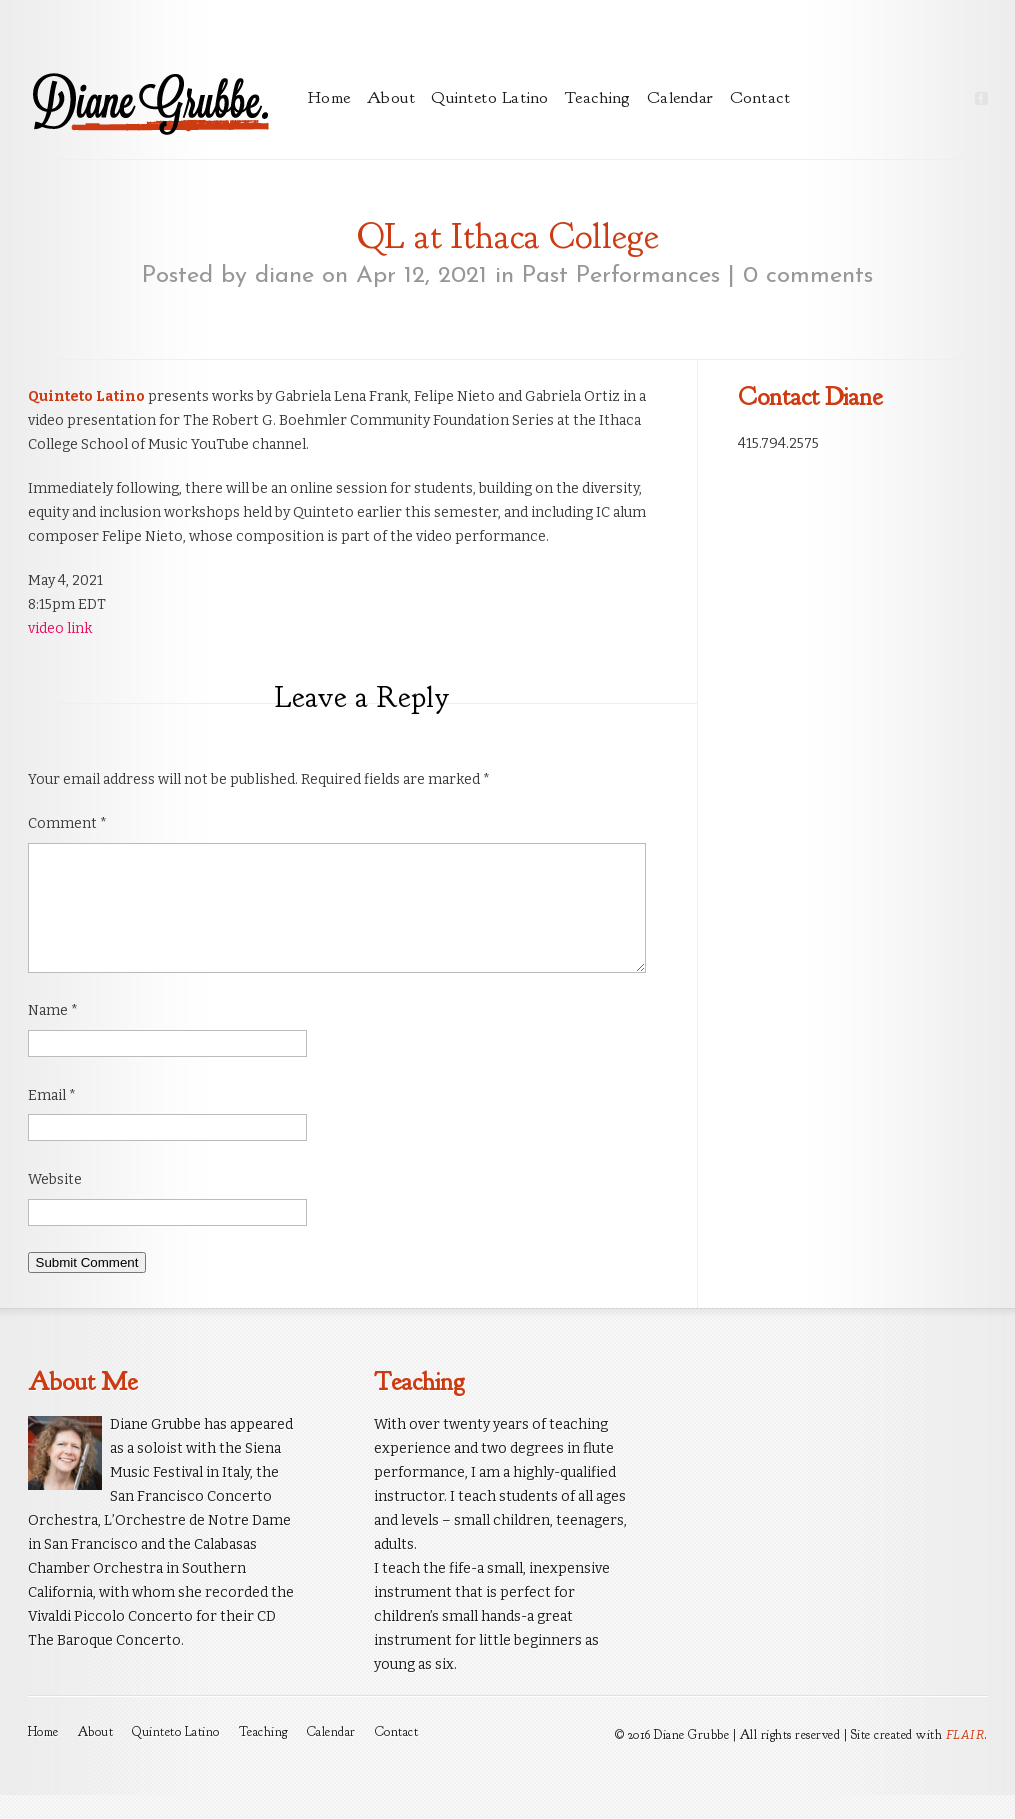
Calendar (680, 97)
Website (55, 1203)
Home (329, 97)
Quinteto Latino (490, 97)
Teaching (598, 97)
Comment (67, 823)
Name (53, 1034)
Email (52, 1119)
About (391, 97)
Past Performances (621, 276)
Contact (760, 97)
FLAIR (965, 1758)
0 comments (808, 276)
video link (60, 628)
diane (284, 276)
